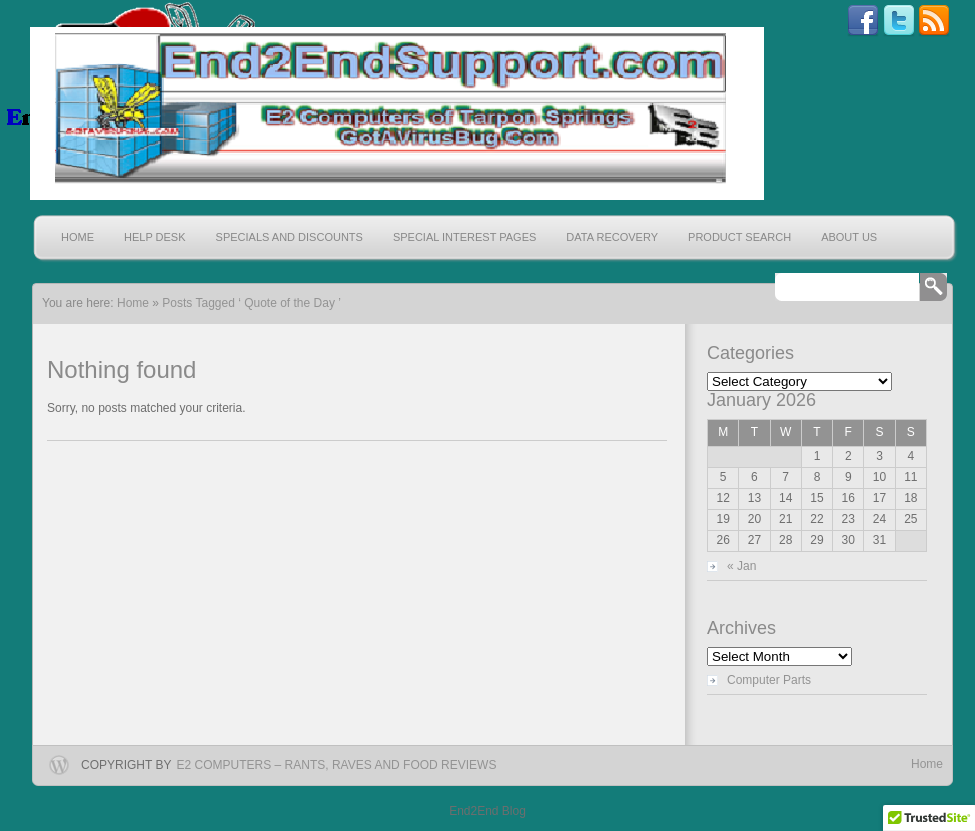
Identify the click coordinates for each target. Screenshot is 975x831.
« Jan (741, 566)
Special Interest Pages (464, 237)
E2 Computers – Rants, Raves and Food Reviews (337, 765)
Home (77, 237)
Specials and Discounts (289, 237)
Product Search (739, 237)
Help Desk (155, 237)
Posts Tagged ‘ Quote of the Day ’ (251, 303)
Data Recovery (612, 237)
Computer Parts (769, 680)
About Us (849, 237)
